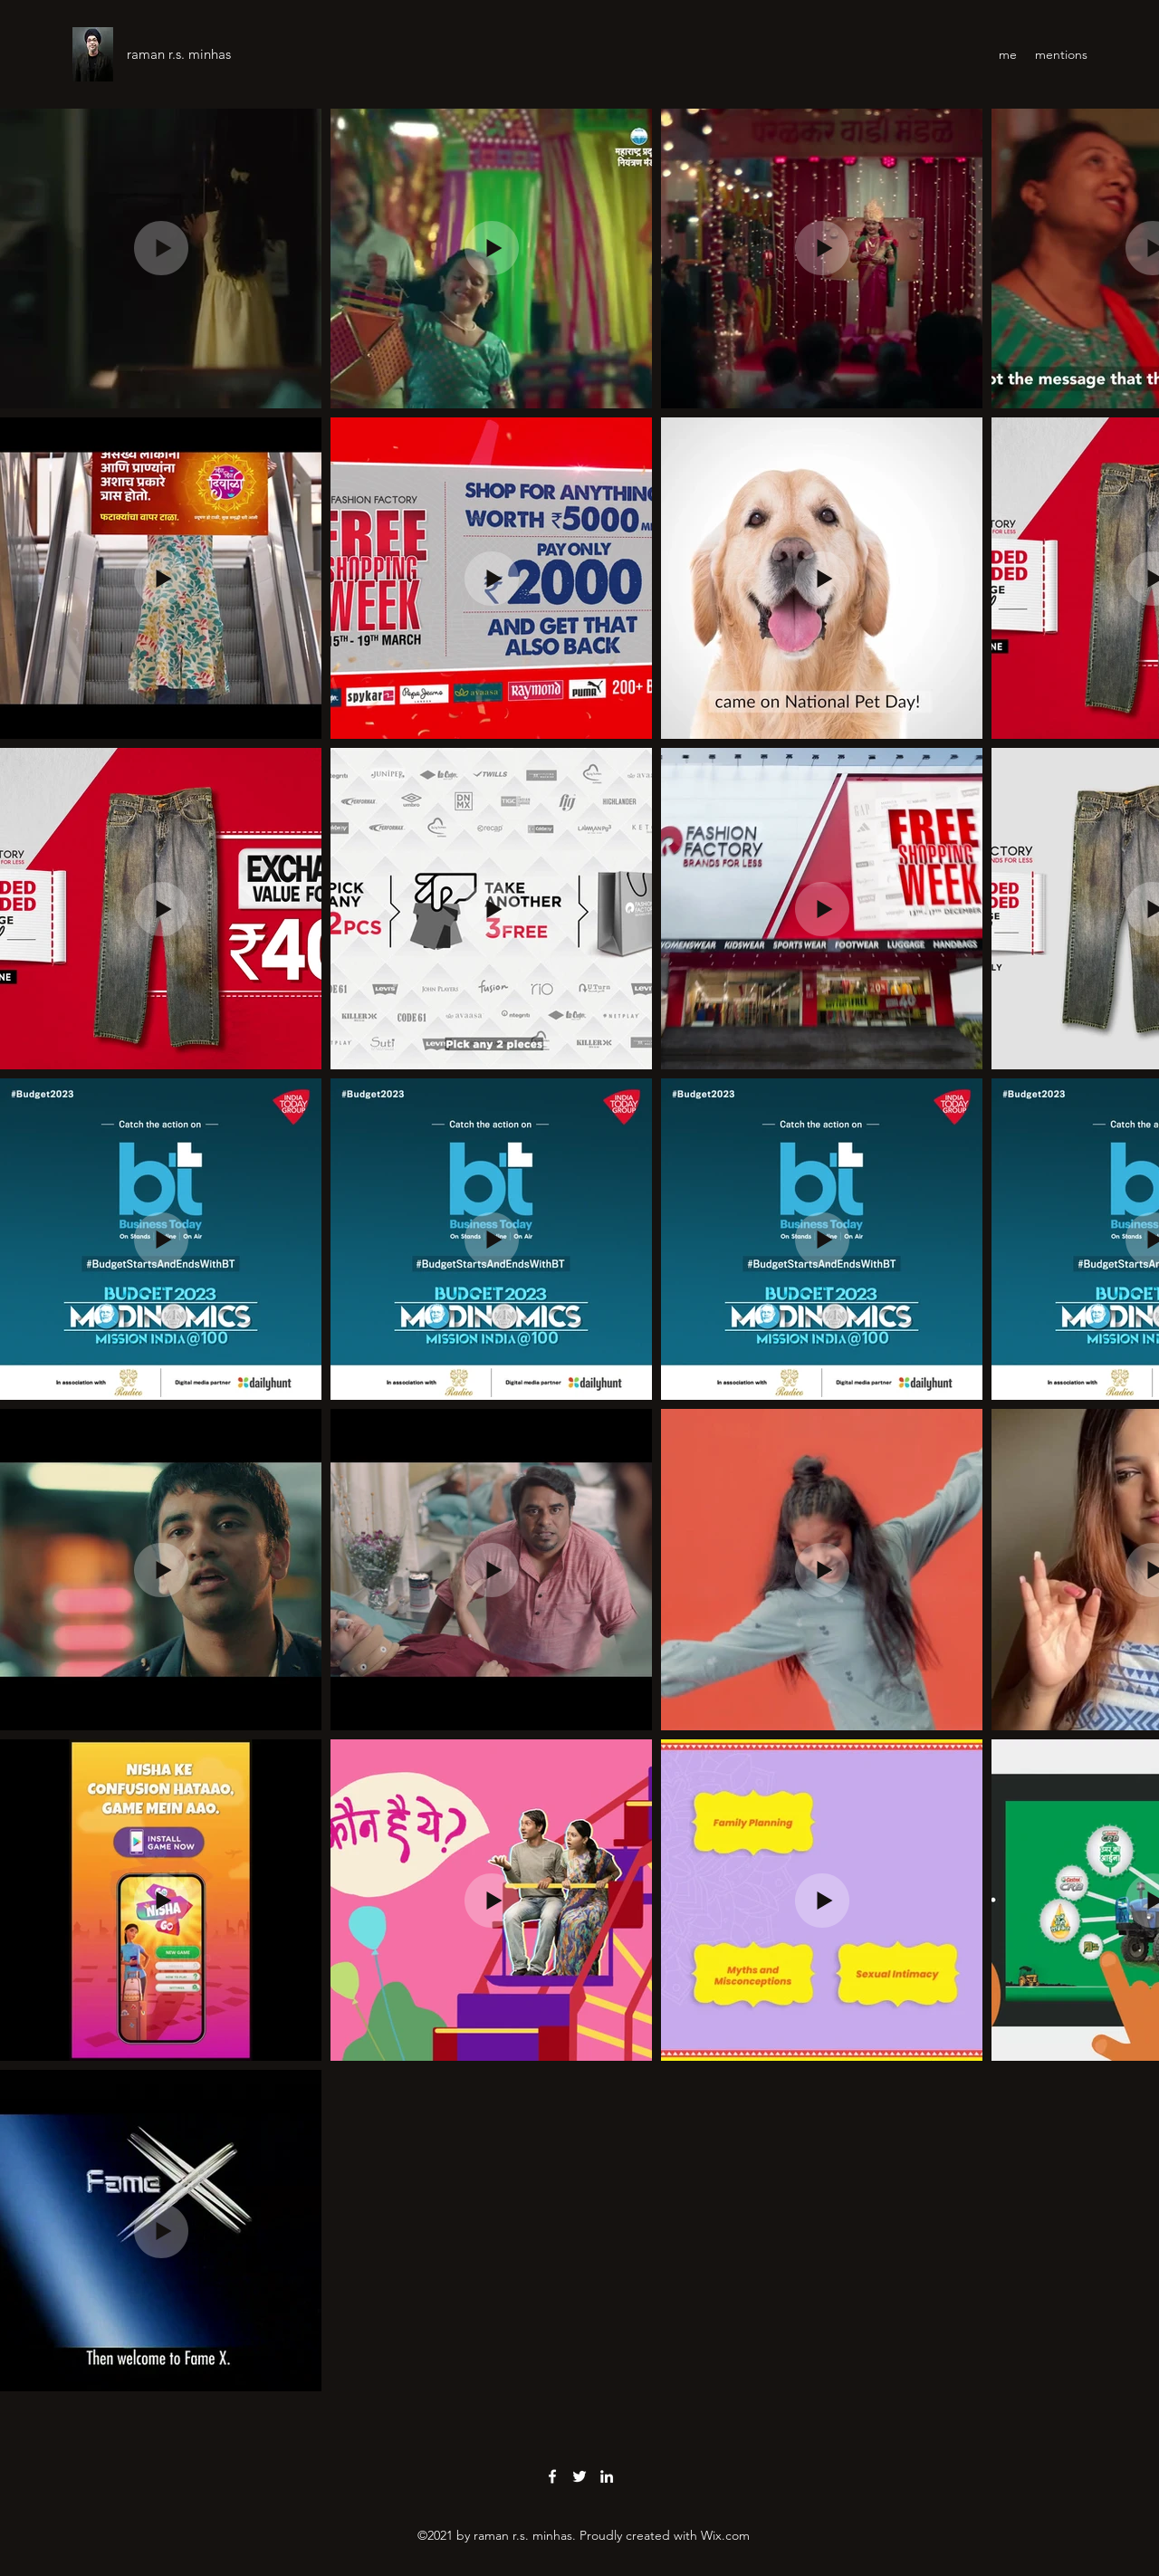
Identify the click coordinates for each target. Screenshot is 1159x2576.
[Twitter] (579, 2476)
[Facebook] (552, 2476)
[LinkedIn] (607, 2476)
